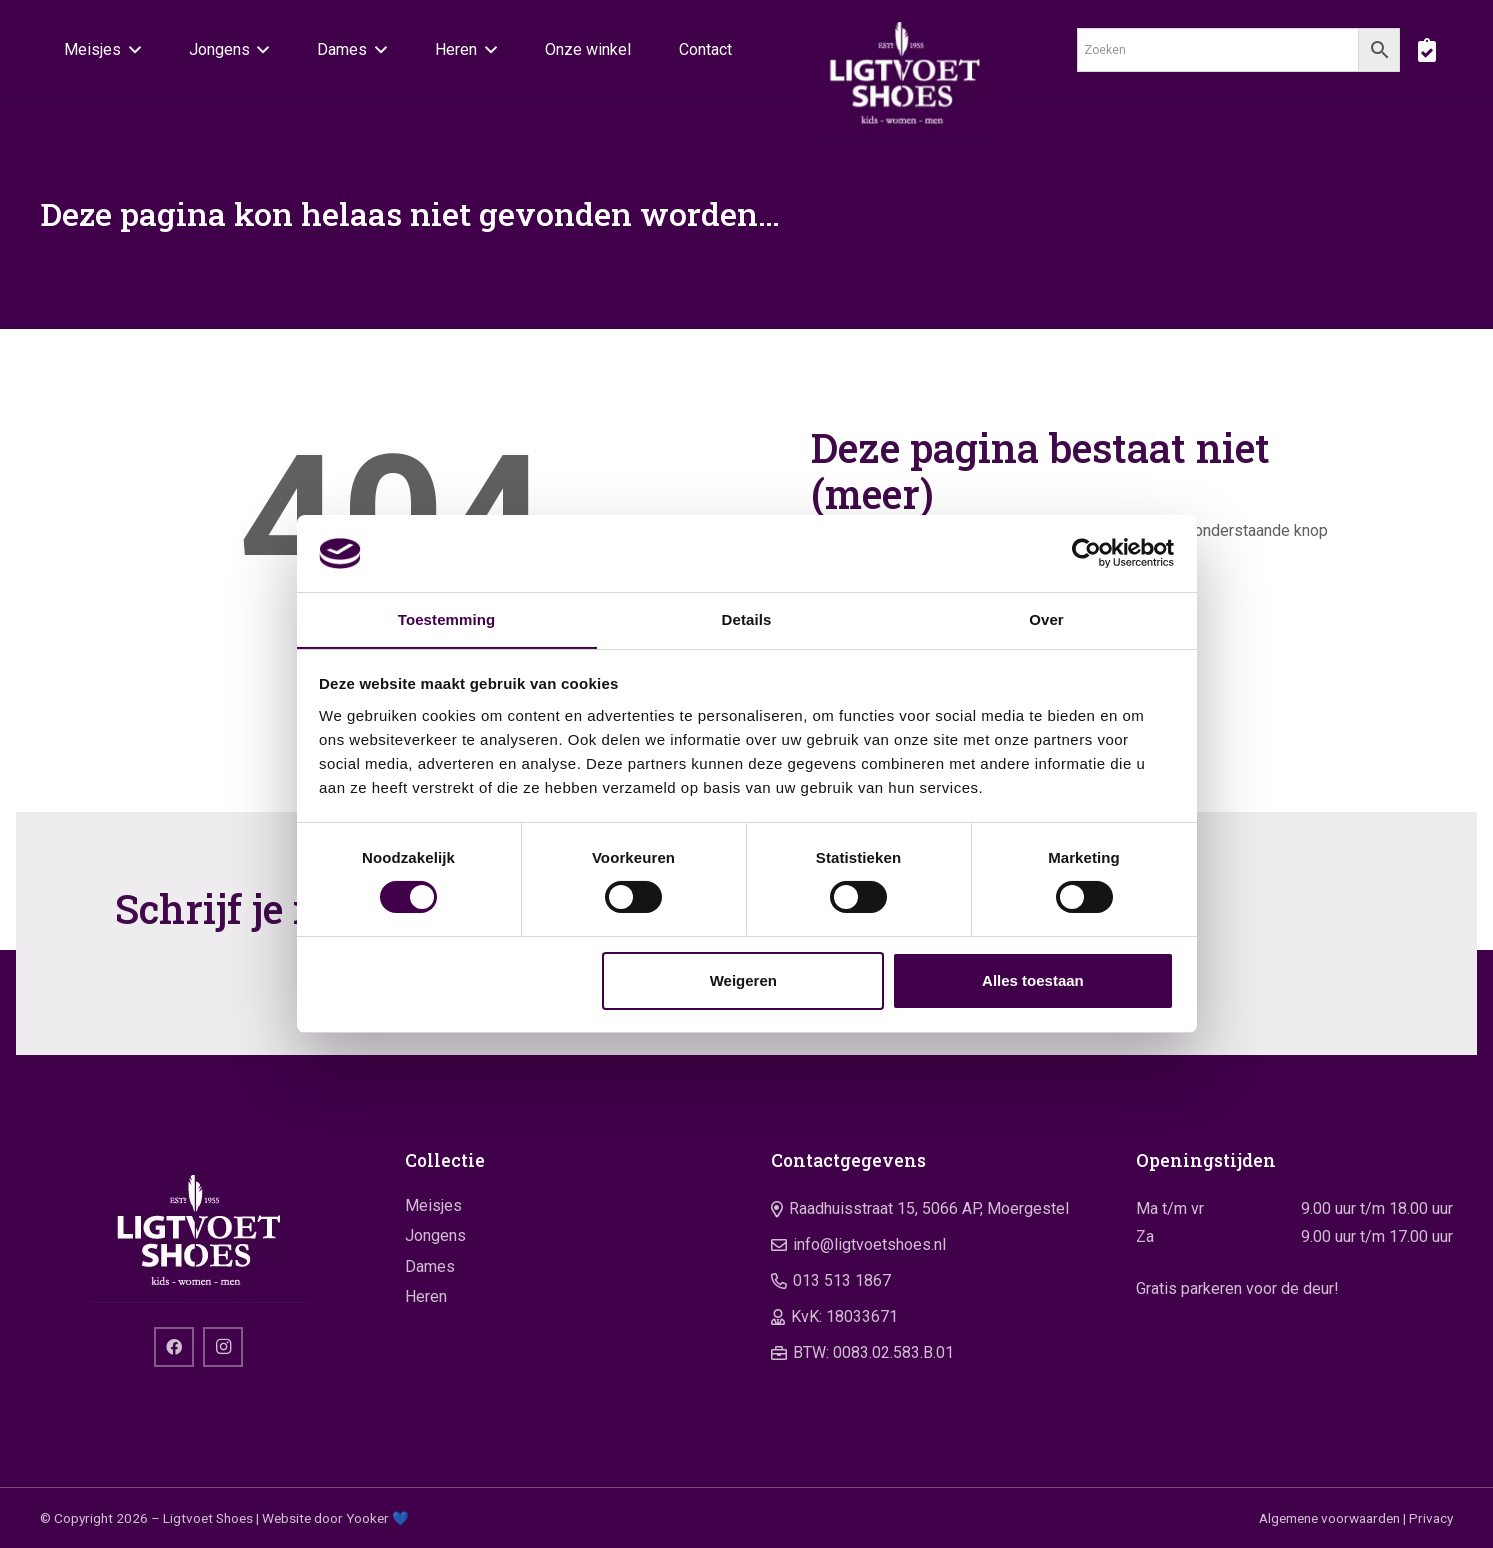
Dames (430, 1266)
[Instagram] (223, 1347)
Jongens (435, 1235)
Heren (426, 1296)
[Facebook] (174, 1347)
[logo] (905, 70)
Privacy (1431, 1518)
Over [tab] (1046, 618)
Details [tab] (747, 618)
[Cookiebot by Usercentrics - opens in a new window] (1086, 553)
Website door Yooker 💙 (335, 1518)
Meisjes (433, 1205)
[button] (131, 50)
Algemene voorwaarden (1329, 1518)
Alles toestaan (1033, 980)
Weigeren (743, 980)
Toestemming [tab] (447, 618)
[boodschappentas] (1426, 50)
